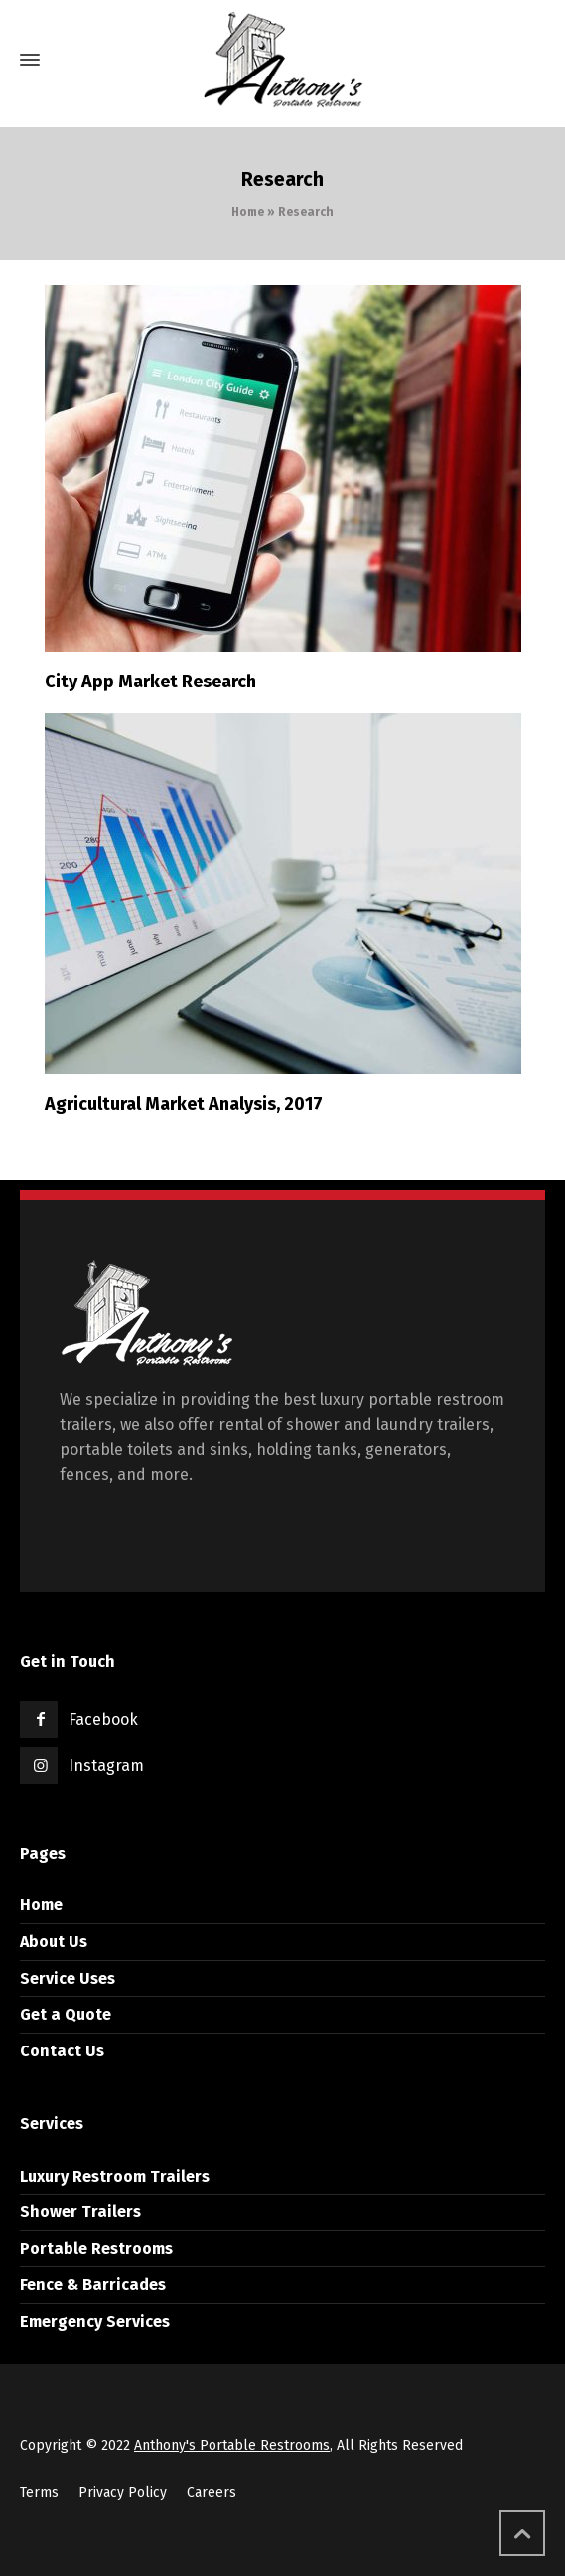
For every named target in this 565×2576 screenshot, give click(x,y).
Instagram (106, 1765)
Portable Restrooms (96, 2248)
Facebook (103, 1719)
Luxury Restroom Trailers (115, 2176)
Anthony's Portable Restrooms (232, 2445)
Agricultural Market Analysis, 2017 (184, 1104)
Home (247, 212)
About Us (53, 1941)
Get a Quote (65, 2014)
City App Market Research (150, 681)
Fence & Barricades (93, 2284)
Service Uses (67, 1978)
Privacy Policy (122, 2492)
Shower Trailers (80, 2211)
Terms (39, 2492)
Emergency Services (95, 2321)
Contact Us (62, 2051)
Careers (211, 2492)
